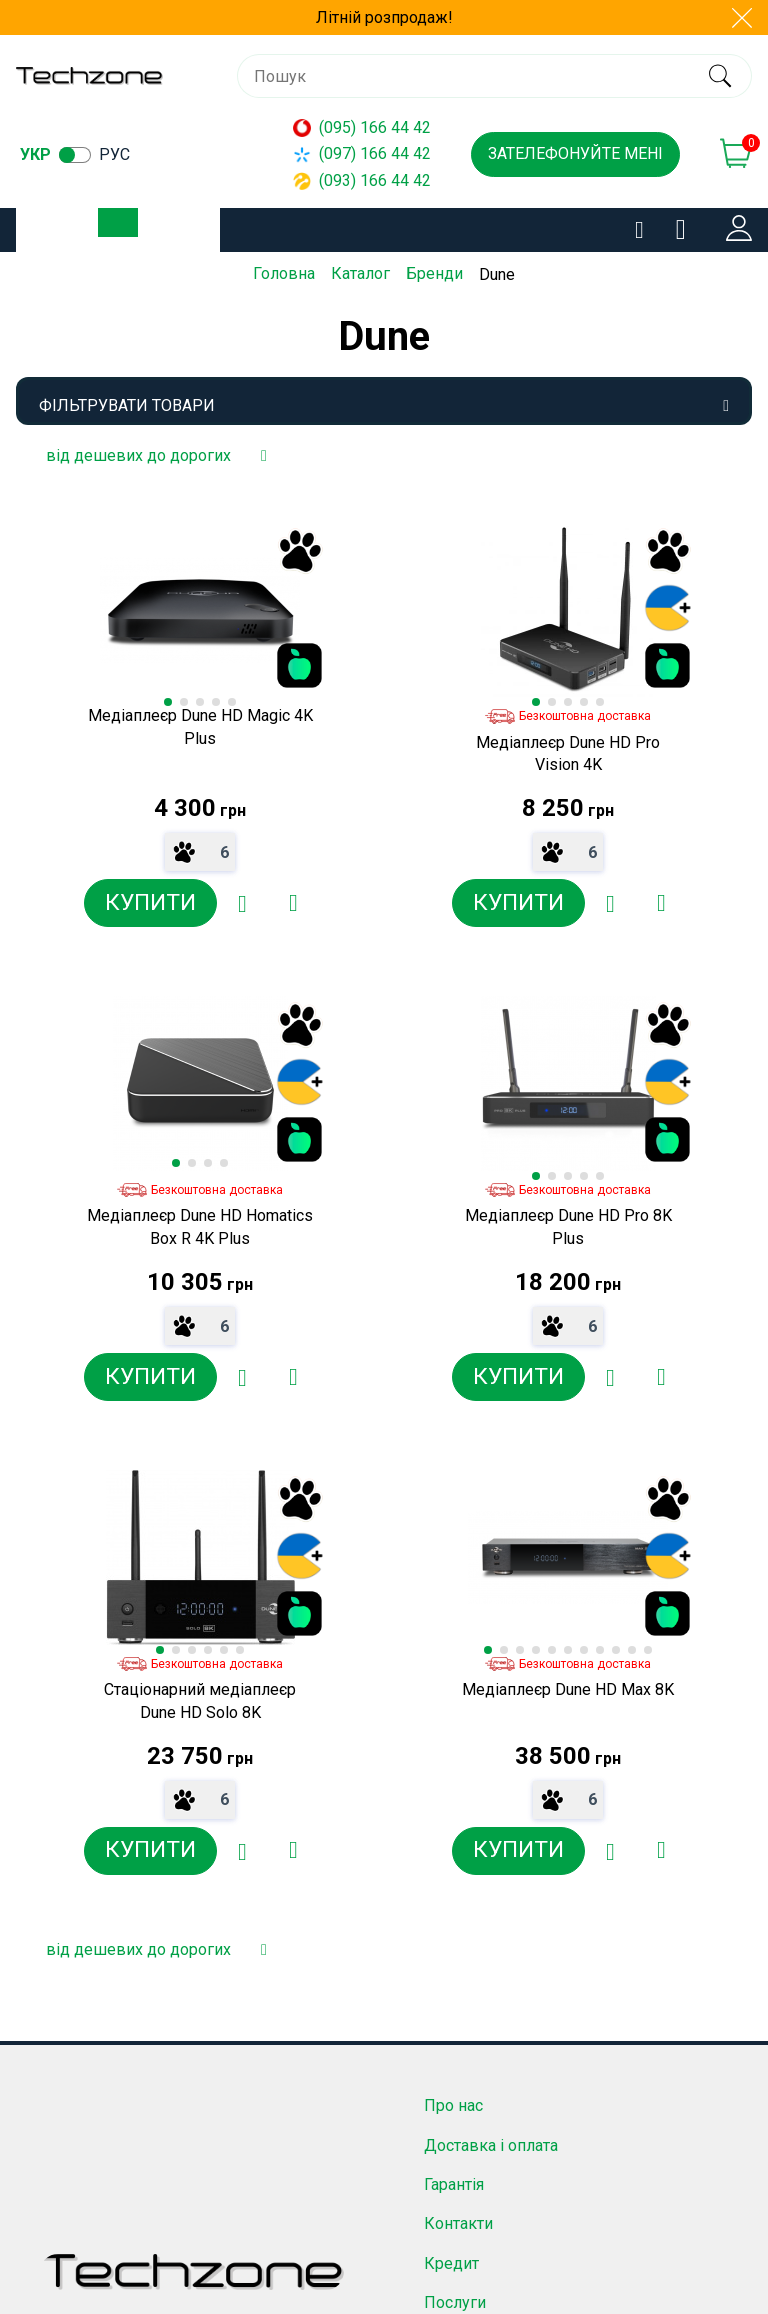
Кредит (451, 1788)
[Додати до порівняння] (233, 903)
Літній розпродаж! (384, 17)
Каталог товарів (134, 230)
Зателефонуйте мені (575, 153)
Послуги (455, 1828)
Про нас (453, 1631)
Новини (452, 1867)
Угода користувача (493, 1946)
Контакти (458, 1749)
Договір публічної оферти (520, 1907)
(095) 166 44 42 (362, 127)
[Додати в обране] (183, 903)
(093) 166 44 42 (362, 180)
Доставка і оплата (491, 1670)
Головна (284, 273)
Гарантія (454, 1710)
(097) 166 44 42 (362, 153)
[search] (719, 76)
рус (114, 154)
